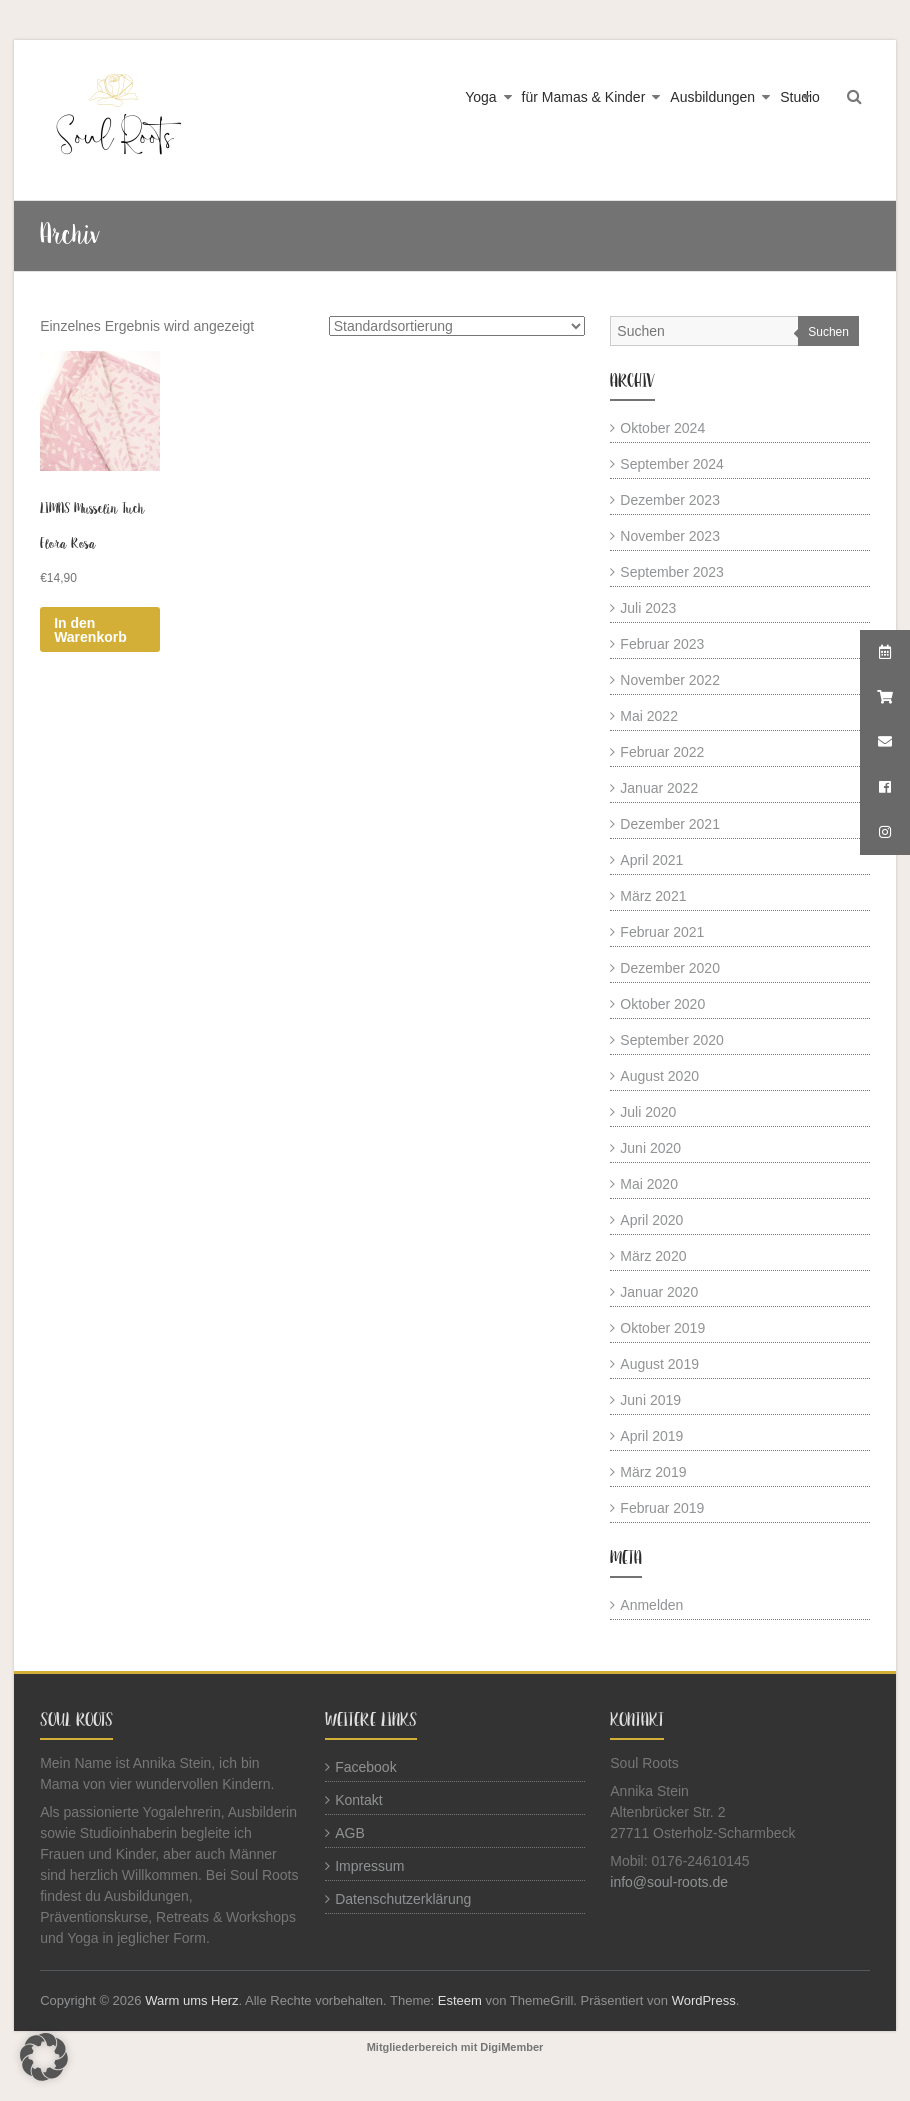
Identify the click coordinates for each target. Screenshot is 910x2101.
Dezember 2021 (670, 824)
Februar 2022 (662, 752)
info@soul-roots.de (669, 1882)
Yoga (480, 97)
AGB (350, 1833)
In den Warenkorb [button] (90, 630)
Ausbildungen (712, 97)
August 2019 (659, 1364)
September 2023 (672, 572)
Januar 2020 (659, 1292)
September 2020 (672, 1040)
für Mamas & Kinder (584, 97)
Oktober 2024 (662, 428)
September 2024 (672, 464)
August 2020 (659, 1076)
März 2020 (653, 1256)
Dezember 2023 (670, 500)
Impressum (369, 1866)
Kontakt (358, 1800)
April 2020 (651, 1220)
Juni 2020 (650, 1148)
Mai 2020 (649, 1184)
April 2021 (651, 860)
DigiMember (511, 2047)
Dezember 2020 (670, 968)
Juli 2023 (648, 608)
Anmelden (651, 1605)
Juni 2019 (650, 1400)
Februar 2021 (662, 932)
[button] (44, 2057)
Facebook (365, 1767)
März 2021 (653, 896)
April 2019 (651, 1436)
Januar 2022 (659, 788)
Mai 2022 (649, 716)
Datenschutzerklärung (403, 1899)
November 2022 (670, 680)
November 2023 (670, 536)
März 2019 (653, 1472)
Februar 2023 (662, 644)
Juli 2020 (648, 1112)
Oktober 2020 (662, 1004)
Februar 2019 (662, 1508)
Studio (800, 97)
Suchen (828, 332)
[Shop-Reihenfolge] (457, 326)
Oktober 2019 (662, 1328)
